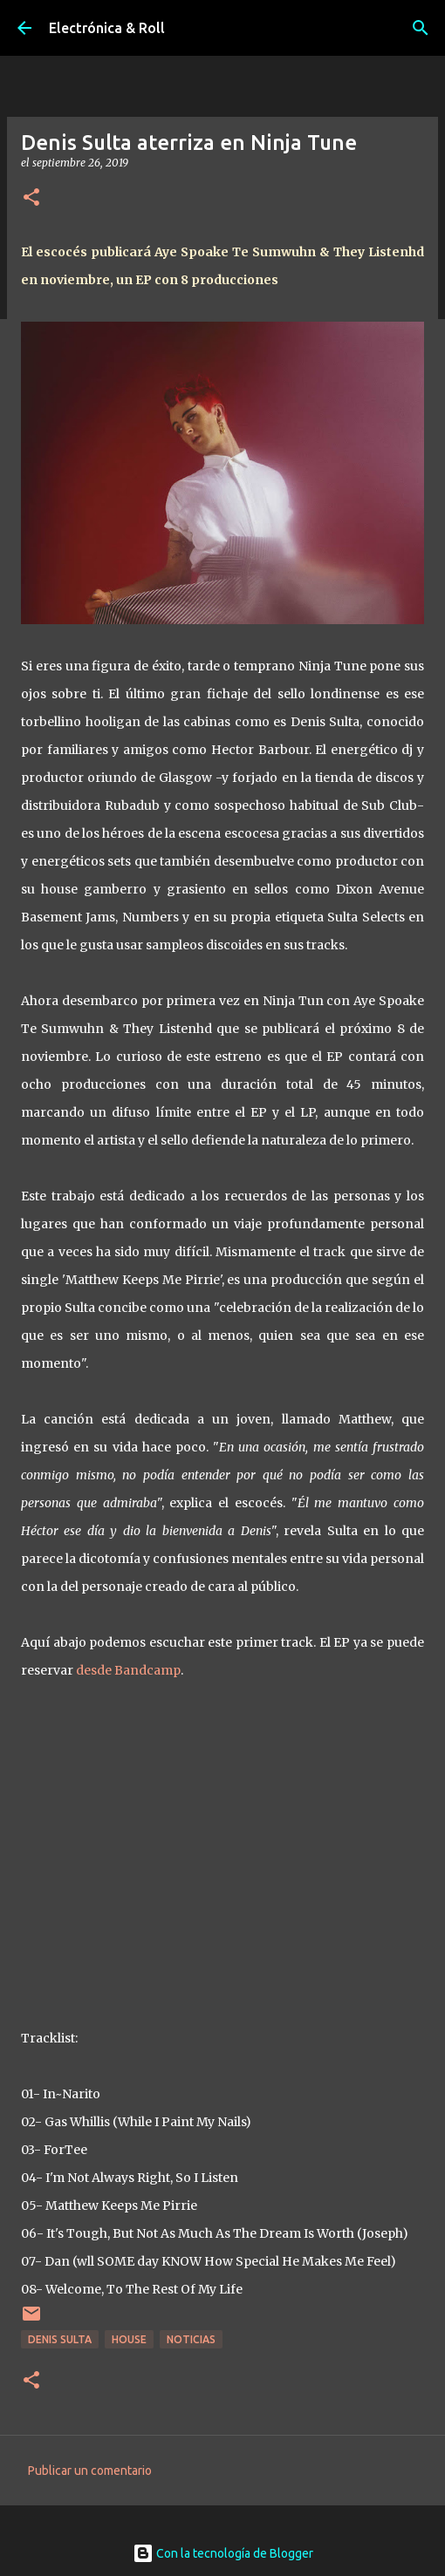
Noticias (191, 2339)
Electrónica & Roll (107, 28)
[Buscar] (420, 28)
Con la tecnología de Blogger (223, 2553)
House (129, 2339)
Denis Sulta (60, 2339)
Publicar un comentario (90, 2470)
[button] (31, 198)
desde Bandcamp (128, 1670)
